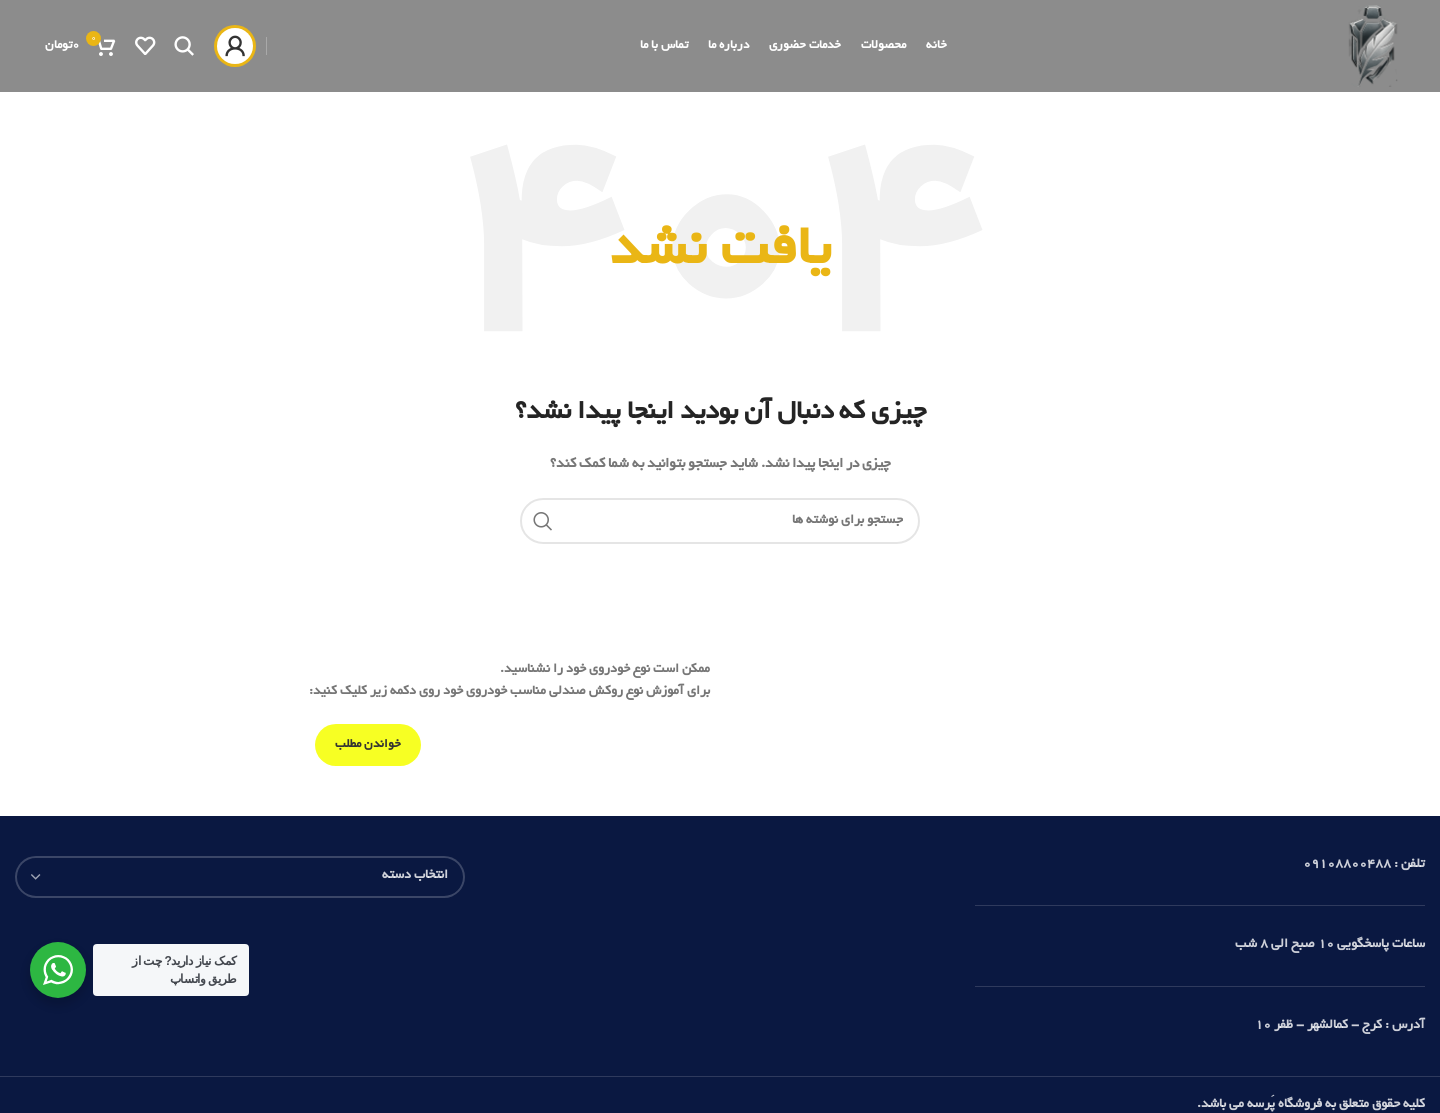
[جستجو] (184, 68)
